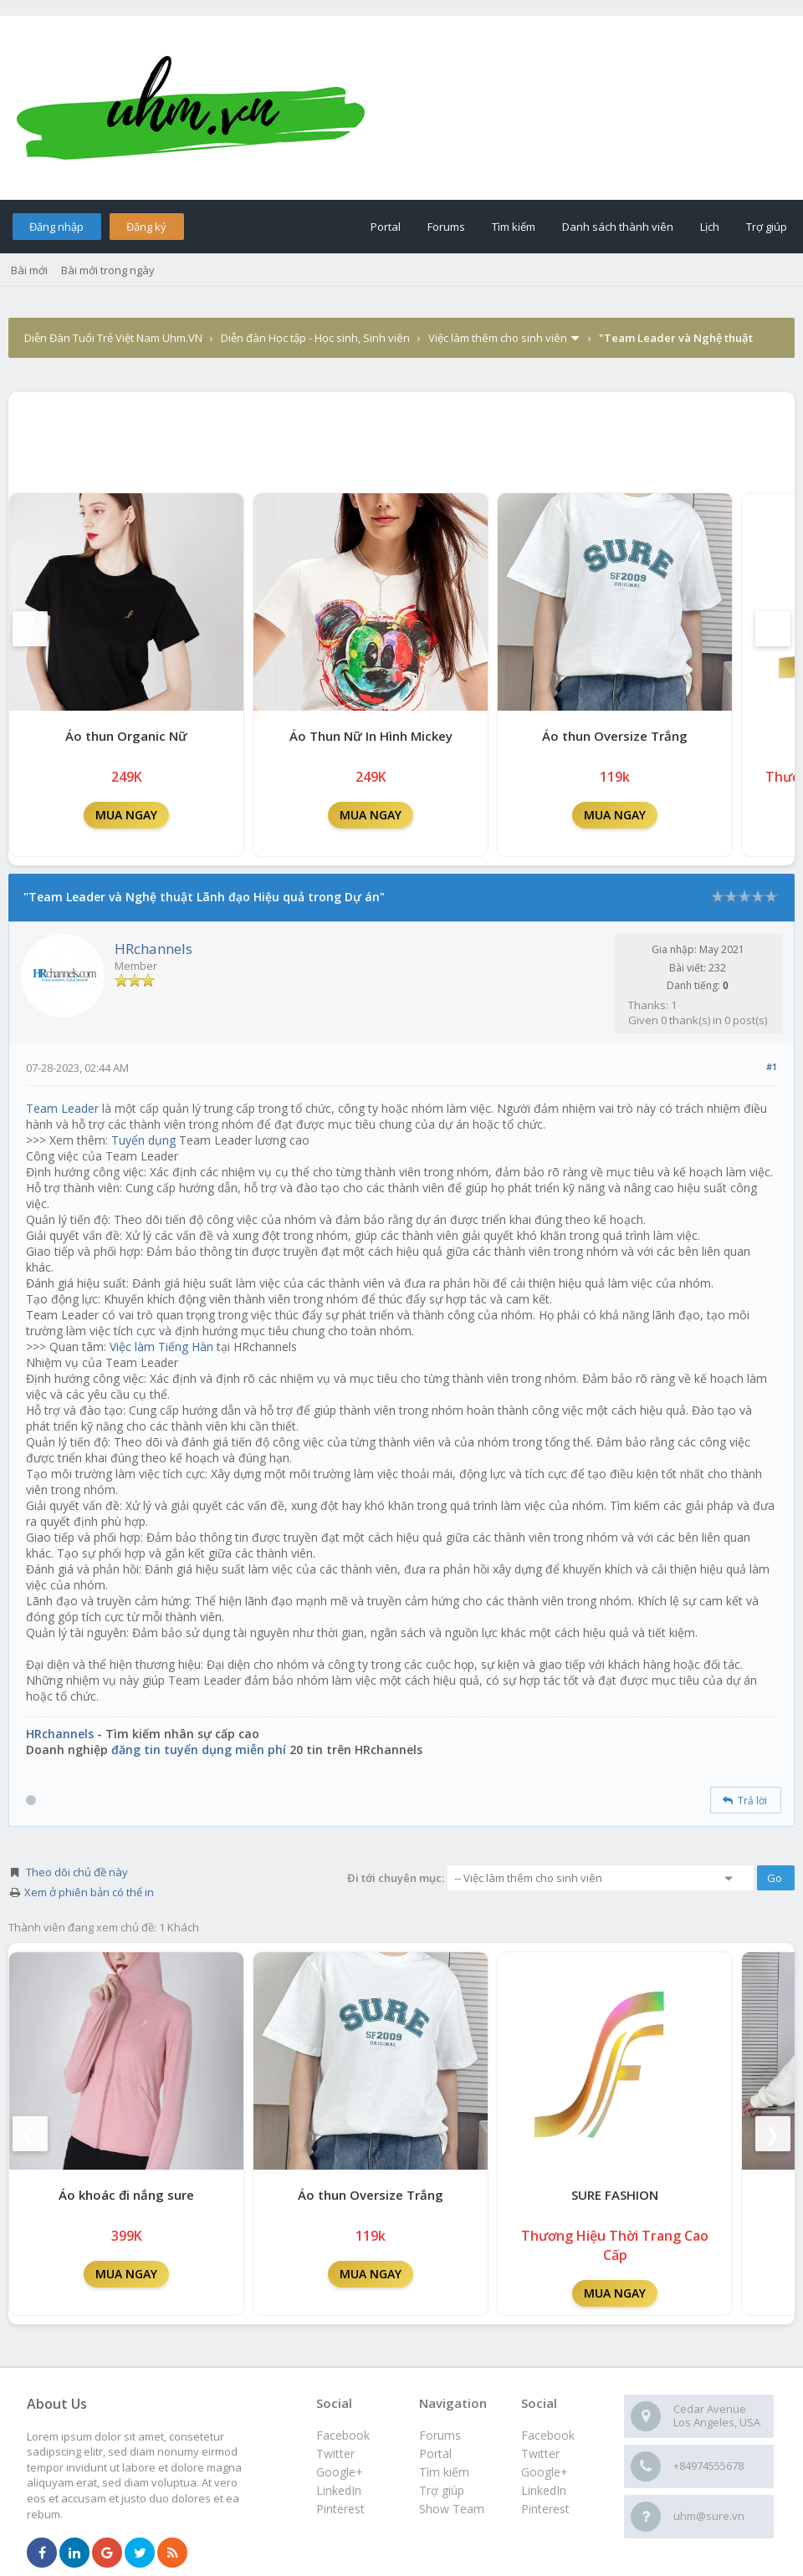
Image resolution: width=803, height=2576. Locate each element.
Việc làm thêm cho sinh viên (497, 337)
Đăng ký (146, 226)
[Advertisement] (401, 438)
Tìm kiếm (513, 226)
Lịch (709, 226)
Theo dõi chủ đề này (77, 1872)
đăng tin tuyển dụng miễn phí (198, 1749)
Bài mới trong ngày (108, 270)
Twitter (540, 2453)
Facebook (548, 2435)
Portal (386, 226)
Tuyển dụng (143, 1140)
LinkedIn (543, 2490)
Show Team (451, 2509)
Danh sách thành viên (617, 226)
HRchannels (153, 948)
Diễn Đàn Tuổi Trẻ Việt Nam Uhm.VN (113, 337)
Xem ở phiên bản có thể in (89, 1892)
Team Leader (62, 1108)
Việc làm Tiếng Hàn (161, 1346)
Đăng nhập (56, 226)
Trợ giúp (766, 226)
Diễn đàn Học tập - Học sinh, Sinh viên (315, 337)
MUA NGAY (126, 815)
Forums (446, 226)
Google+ (544, 2472)
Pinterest (545, 2509)
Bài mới (29, 270)
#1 (771, 1066)
